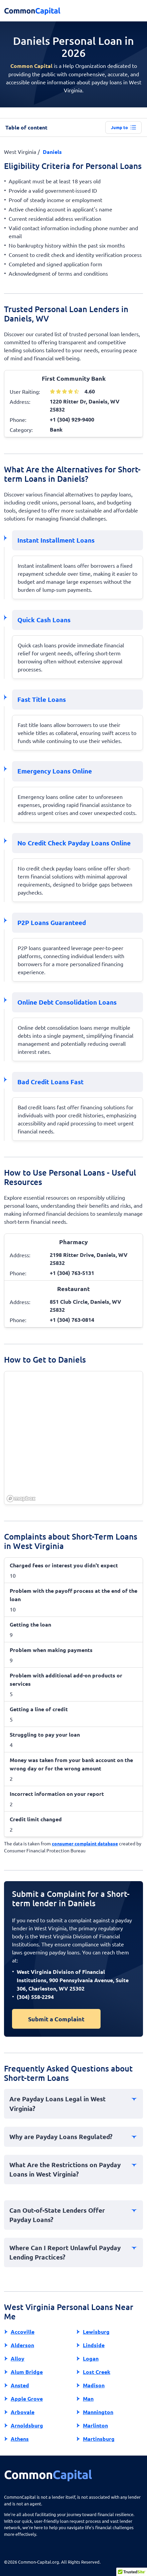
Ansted (20, 2385)
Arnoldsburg (27, 2425)
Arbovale (22, 2411)
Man (88, 2398)
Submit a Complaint (56, 2019)
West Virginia (20, 151)
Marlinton (95, 2425)
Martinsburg (99, 2438)
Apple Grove (27, 2398)
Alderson (22, 2345)
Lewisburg (96, 2331)
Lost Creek (96, 2371)
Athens (20, 2438)
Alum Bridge (27, 2371)
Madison (94, 2385)
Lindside (94, 2345)
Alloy (17, 2358)
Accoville (22, 2331)
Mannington (98, 2411)
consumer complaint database (85, 1843)
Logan (91, 2358)
